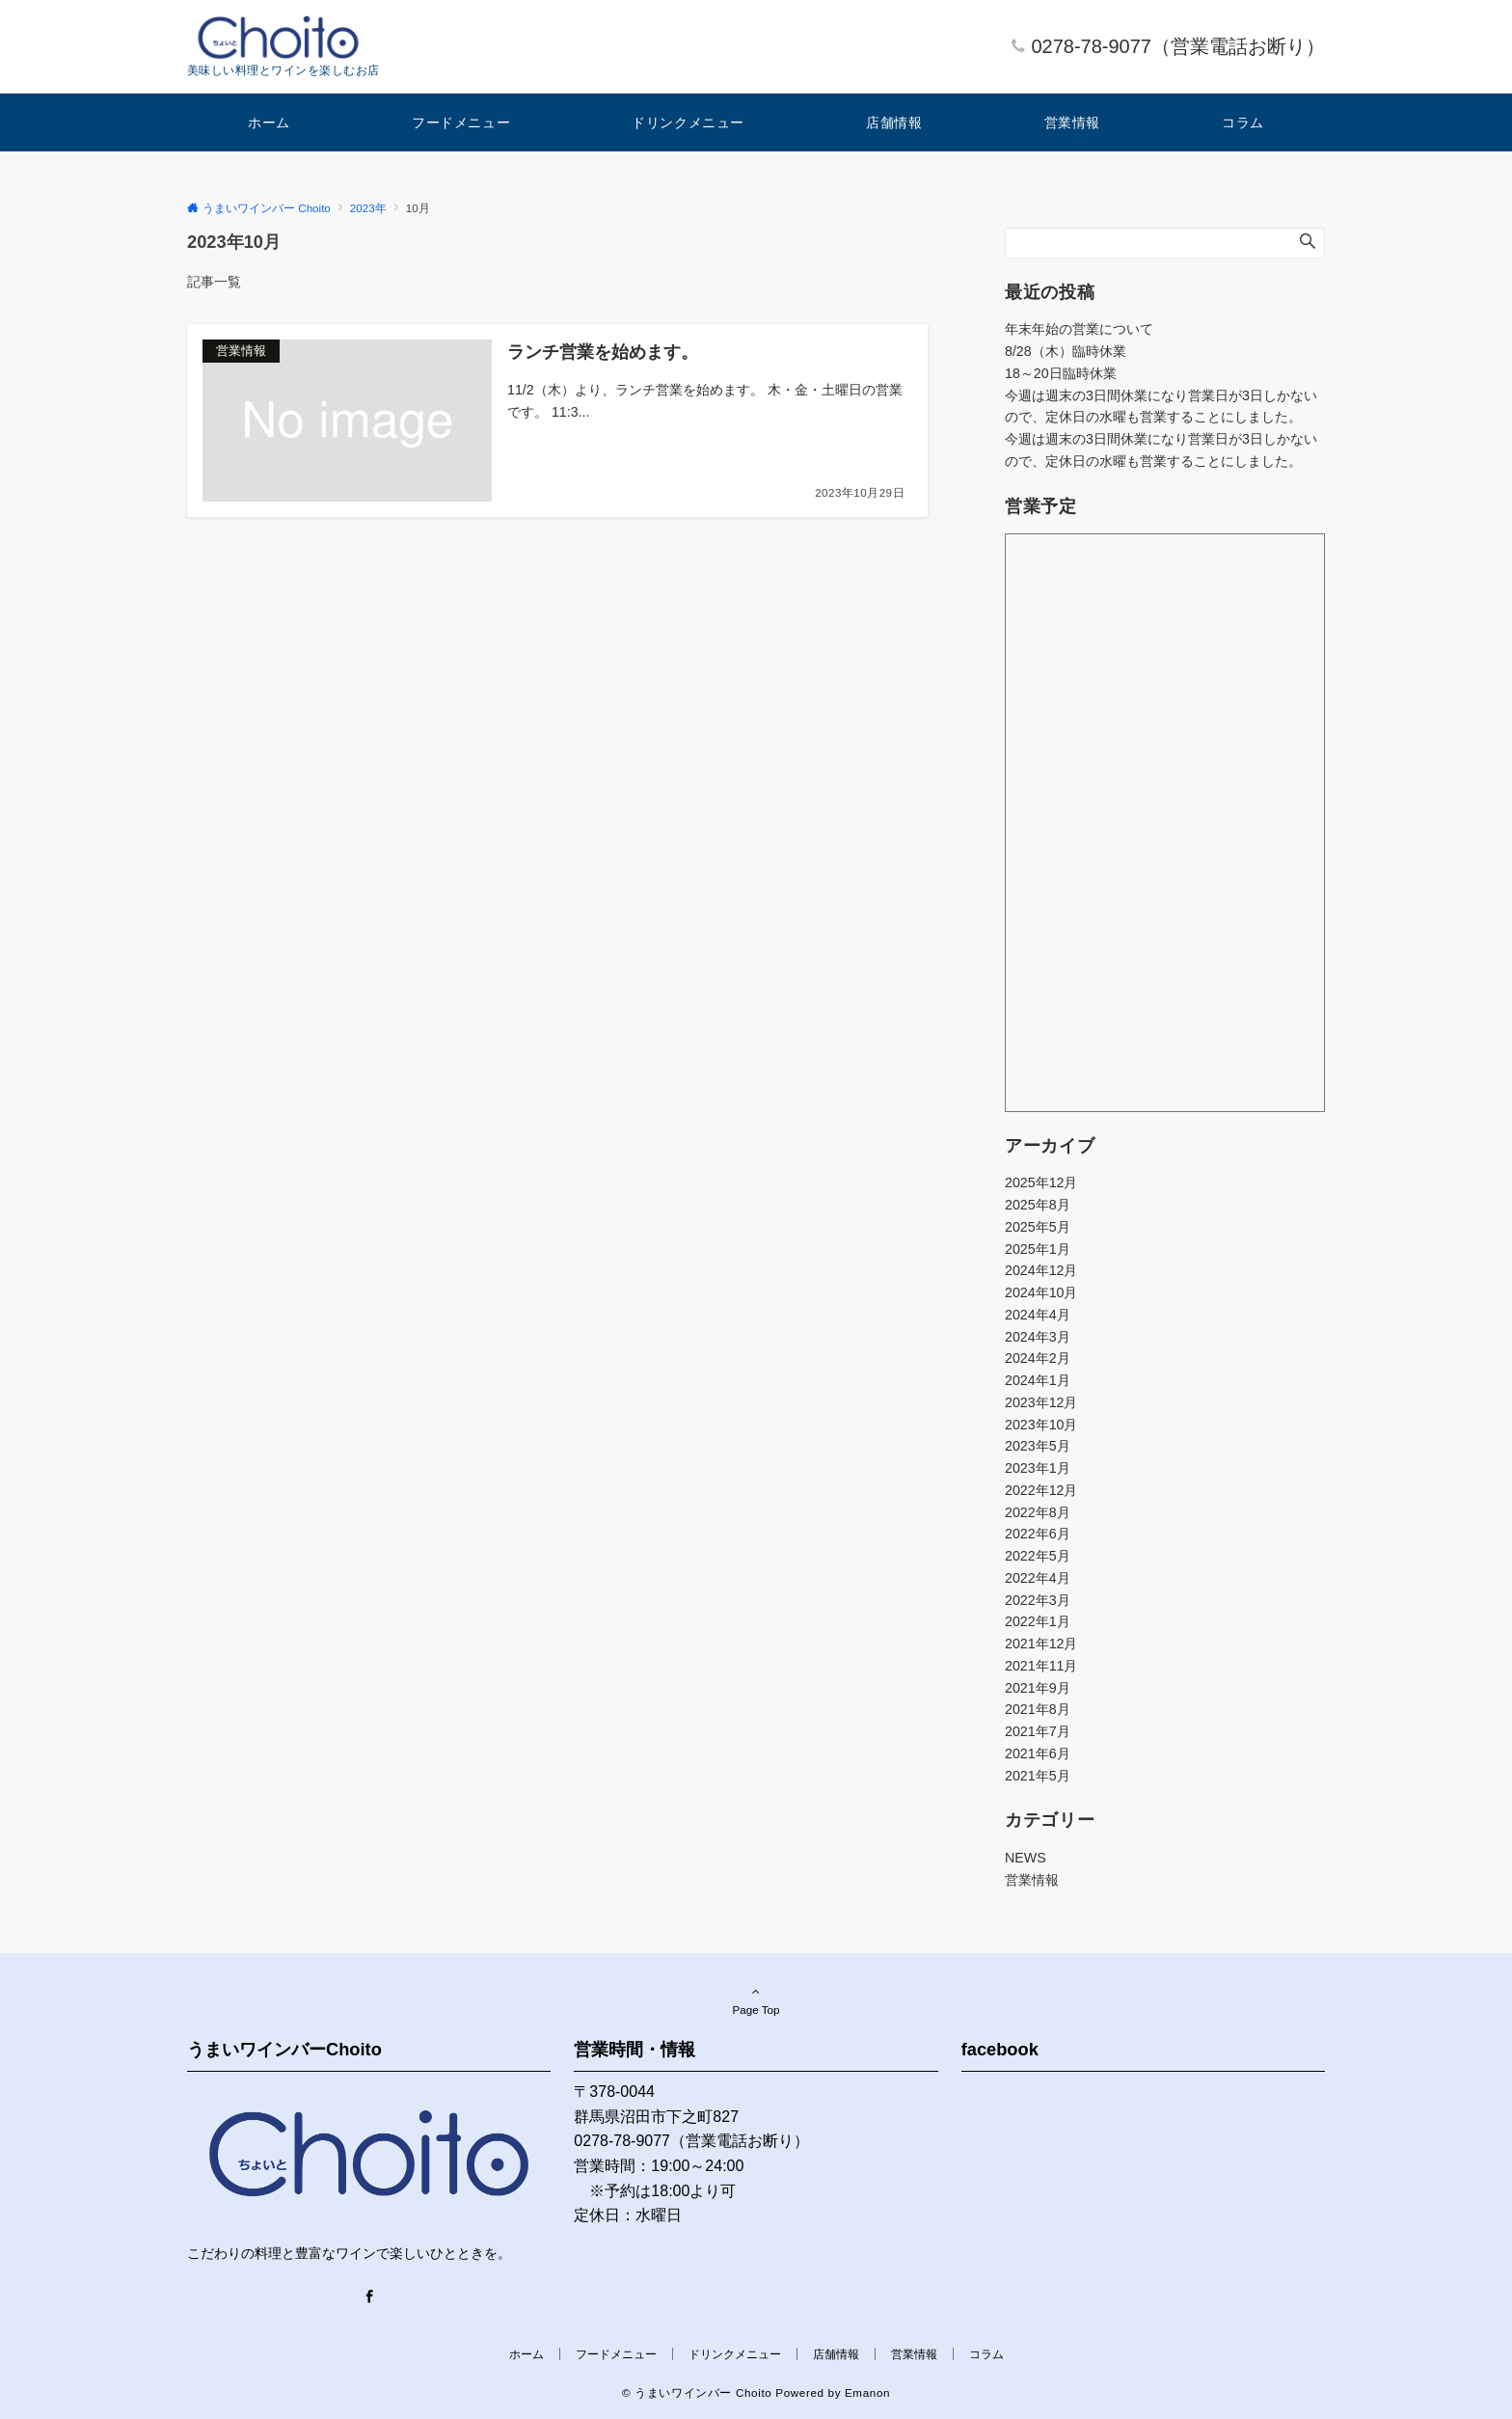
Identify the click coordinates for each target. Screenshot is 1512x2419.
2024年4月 (1037, 1314)
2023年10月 (1041, 1424)
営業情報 (1032, 1880)
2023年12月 (1041, 1402)
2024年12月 (1041, 1270)
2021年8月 (1037, 1709)
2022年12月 (1041, 1490)
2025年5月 (1037, 1227)
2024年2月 (1037, 1358)
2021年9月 (1037, 1688)
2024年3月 (1037, 1337)
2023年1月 (1037, 1468)
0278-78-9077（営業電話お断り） (1178, 46)
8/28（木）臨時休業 (1065, 351)
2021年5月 (1037, 1775)
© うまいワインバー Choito (697, 2392)
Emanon (867, 2392)
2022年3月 (1037, 1600)
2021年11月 (1041, 1665)
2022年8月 (1037, 1512)
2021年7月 (1037, 1731)
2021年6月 (1037, 1753)
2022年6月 (1037, 1533)
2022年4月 (1037, 1578)
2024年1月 (1037, 1380)
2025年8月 (1037, 1204)
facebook (1000, 2049)
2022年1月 (1037, 1621)
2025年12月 (1041, 1182)
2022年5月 (1037, 1555)
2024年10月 (1041, 1292)
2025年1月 (1037, 1249)
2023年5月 (1037, 1446)
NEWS (1025, 1857)
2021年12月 (1041, 1643)
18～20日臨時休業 (1061, 373)
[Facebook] (369, 2297)
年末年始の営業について (1079, 329)
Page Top (756, 2000)
